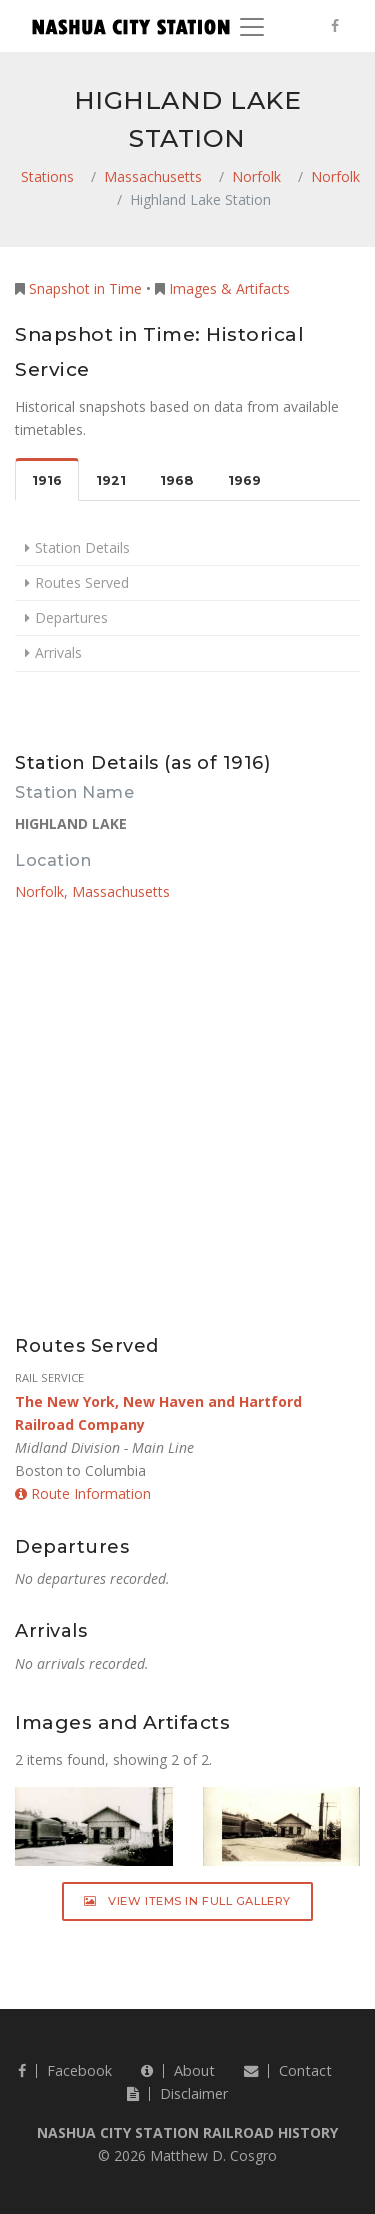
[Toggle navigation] (252, 27)
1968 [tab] (177, 480)
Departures (71, 617)
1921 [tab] (111, 480)
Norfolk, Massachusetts (92, 891)
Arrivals (58, 652)
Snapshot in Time (85, 288)
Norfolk (256, 176)
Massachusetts (153, 176)
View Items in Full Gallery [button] (187, 1901)
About (178, 2070)
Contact (288, 2070)
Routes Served (82, 582)
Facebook (65, 2070)
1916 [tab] (47, 480)
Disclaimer (177, 2093)
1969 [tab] (244, 480)
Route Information (83, 1493)
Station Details (82, 547)
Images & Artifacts (229, 288)
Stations (47, 176)
